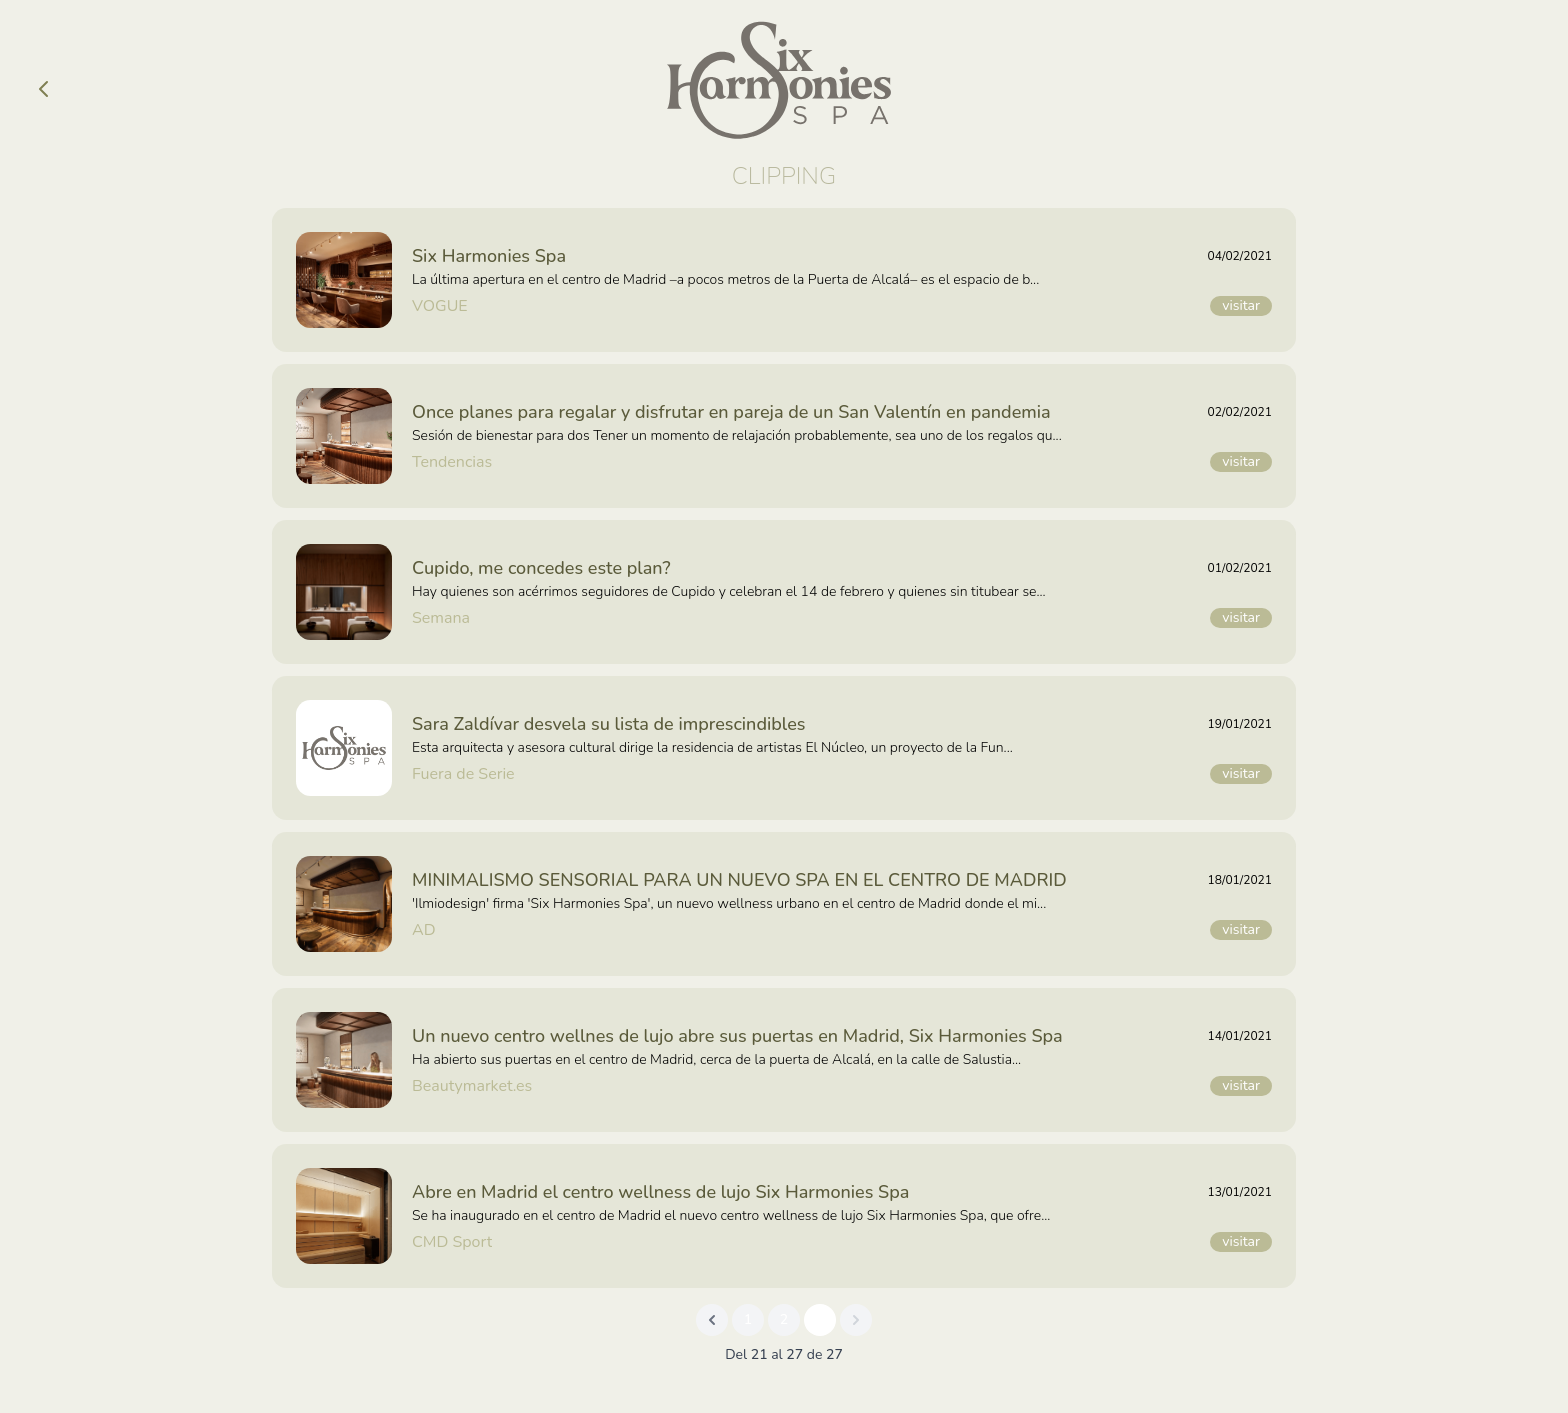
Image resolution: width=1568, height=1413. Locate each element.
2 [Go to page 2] (784, 1319)
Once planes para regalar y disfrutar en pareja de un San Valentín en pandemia (731, 412)
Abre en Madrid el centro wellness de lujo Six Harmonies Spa (660, 1192)
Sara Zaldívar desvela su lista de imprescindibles (608, 724)
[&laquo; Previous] (712, 1320)
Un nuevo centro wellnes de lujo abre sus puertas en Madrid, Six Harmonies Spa (737, 1036)
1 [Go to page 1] (748, 1319)
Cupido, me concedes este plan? (541, 568)
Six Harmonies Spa (489, 256)
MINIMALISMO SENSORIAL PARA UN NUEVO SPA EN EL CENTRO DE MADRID (739, 880)
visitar (1241, 305)
